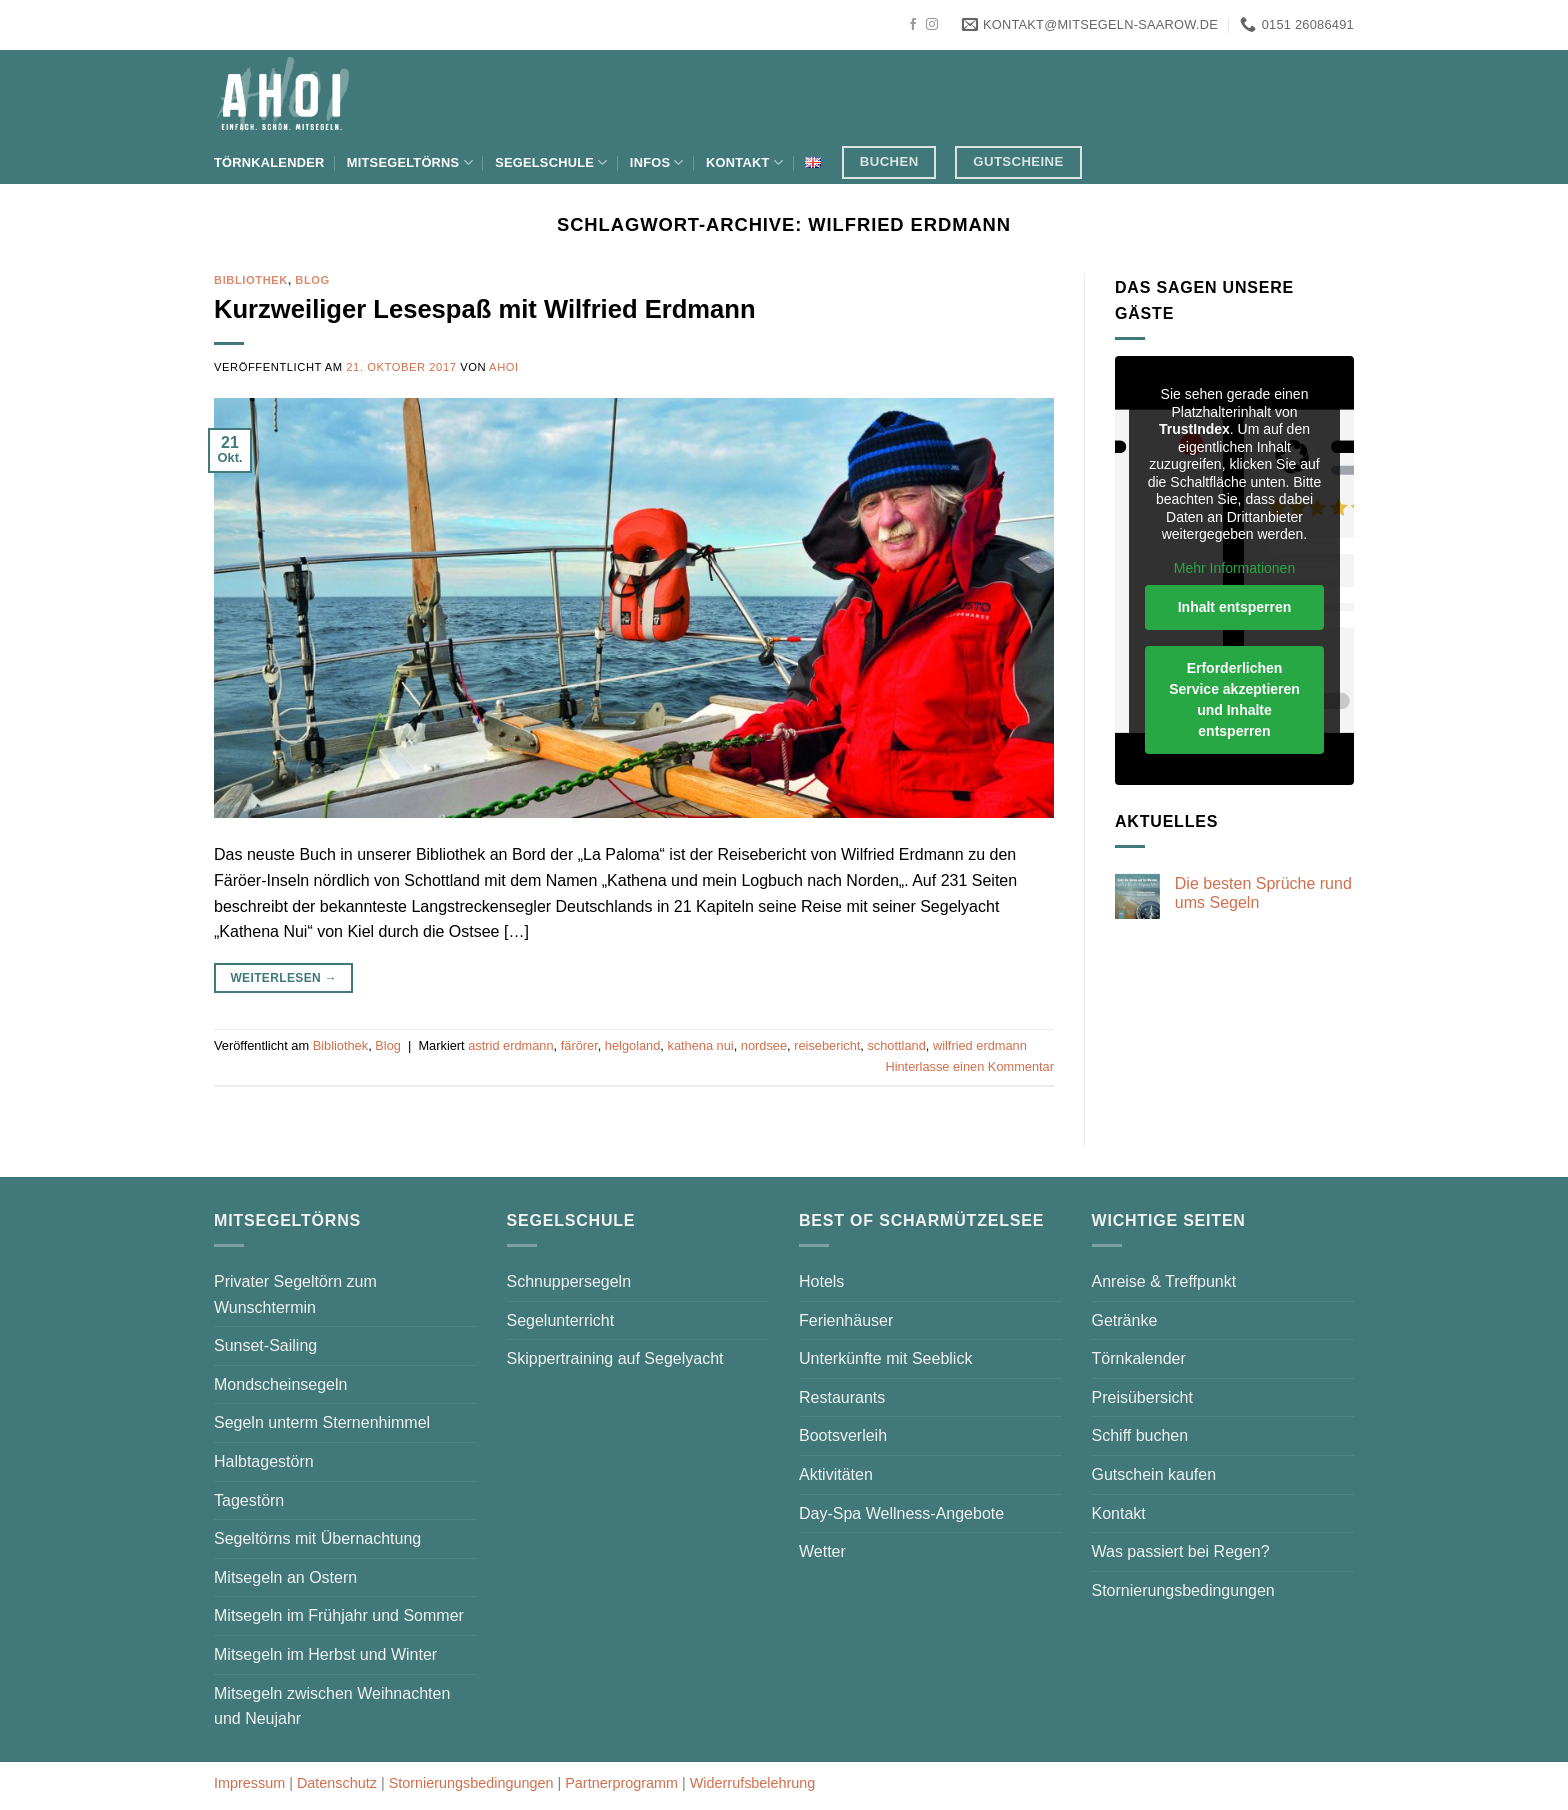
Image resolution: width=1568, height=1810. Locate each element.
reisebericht (827, 1045)
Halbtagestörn (264, 1461)
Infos (657, 162)
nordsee (764, 1045)
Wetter (822, 1551)
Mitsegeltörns (410, 162)
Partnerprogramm (621, 1783)
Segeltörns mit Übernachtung (317, 1538)
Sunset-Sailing (265, 1345)
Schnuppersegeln (569, 1281)
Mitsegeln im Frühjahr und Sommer (339, 1615)
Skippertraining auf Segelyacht (615, 1358)
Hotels (821, 1281)
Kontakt (744, 162)
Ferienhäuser (846, 1320)
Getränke (1125, 1320)
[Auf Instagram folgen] (932, 25)
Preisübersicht (1142, 1397)
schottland (896, 1045)
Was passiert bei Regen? (1181, 1551)
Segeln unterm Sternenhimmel (322, 1422)
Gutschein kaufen (1154, 1474)
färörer (579, 1045)
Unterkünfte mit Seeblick (885, 1358)
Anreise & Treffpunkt (1164, 1281)
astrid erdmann (510, 1045)
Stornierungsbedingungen (1183, 1590)
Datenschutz (337, 1783)
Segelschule (551, 162)
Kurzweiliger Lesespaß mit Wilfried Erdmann (485, 309)
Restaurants (842, 1397)
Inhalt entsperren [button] (1235, 607)
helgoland (633, 1045)
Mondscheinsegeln (280, 1384)
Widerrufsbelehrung (753, 1783)
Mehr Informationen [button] (1234, 568)
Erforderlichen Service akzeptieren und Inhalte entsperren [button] (1234, 699)
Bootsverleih (843, 1435)
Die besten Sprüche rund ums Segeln (1263, 893)
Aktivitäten (836, 1474)
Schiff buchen (1140, 1435)
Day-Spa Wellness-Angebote (901, 1513)
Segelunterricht (561, 1320)
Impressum (249, 1783)
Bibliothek (251, 280)
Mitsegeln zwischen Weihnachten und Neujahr (332, 1706)
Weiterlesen (283, 978)
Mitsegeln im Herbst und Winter (325, 1654)
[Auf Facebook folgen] (913, 25)
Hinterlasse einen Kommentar (969, 1066)
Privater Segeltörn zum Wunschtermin (295, 1294)
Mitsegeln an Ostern (285, 1577)
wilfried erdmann (980, 1045)
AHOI (504, 367)
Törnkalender (269, 162)
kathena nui (700, 1045)
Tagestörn (249, 1500)
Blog (312, 280)
